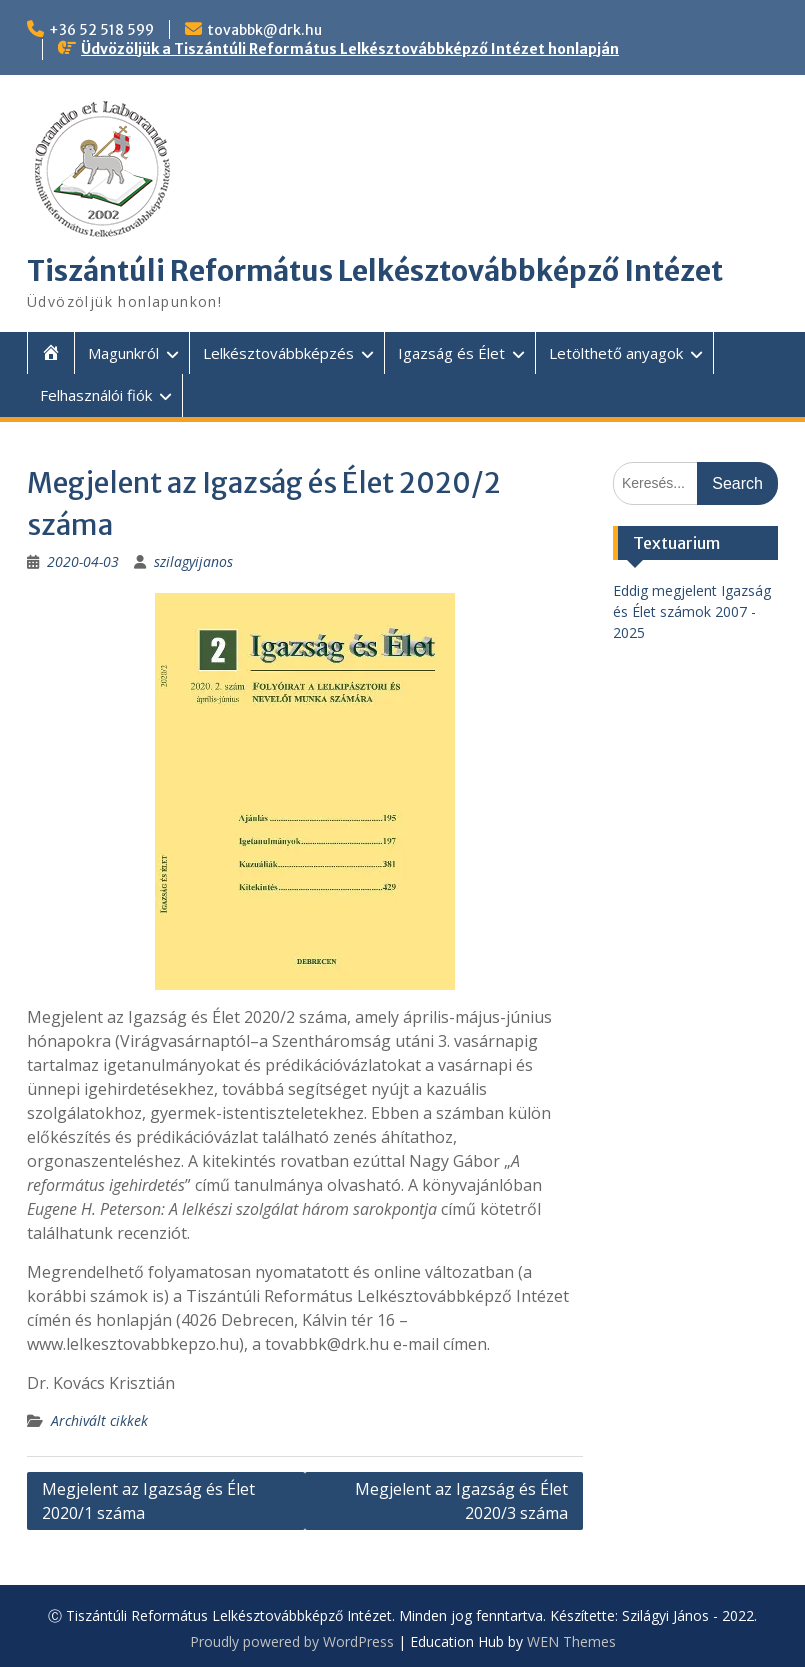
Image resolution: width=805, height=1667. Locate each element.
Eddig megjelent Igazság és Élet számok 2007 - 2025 (692, 611)
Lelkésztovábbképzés (278, 353)
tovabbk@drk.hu (264, 30)
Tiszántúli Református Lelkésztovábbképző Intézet (375, 271)
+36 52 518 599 (101, 30)
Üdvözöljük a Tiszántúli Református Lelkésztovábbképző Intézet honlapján (350, 49)
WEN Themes (571, 1641)
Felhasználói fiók (96, 395)
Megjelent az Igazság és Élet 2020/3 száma (461, 1501)
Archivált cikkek (99, 1420)
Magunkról (123, 353)
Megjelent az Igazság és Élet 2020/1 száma (148, 1501)
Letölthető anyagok (616, 353)
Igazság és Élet (451, 353)
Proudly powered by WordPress (292, 1641)
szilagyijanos (193, 561)
